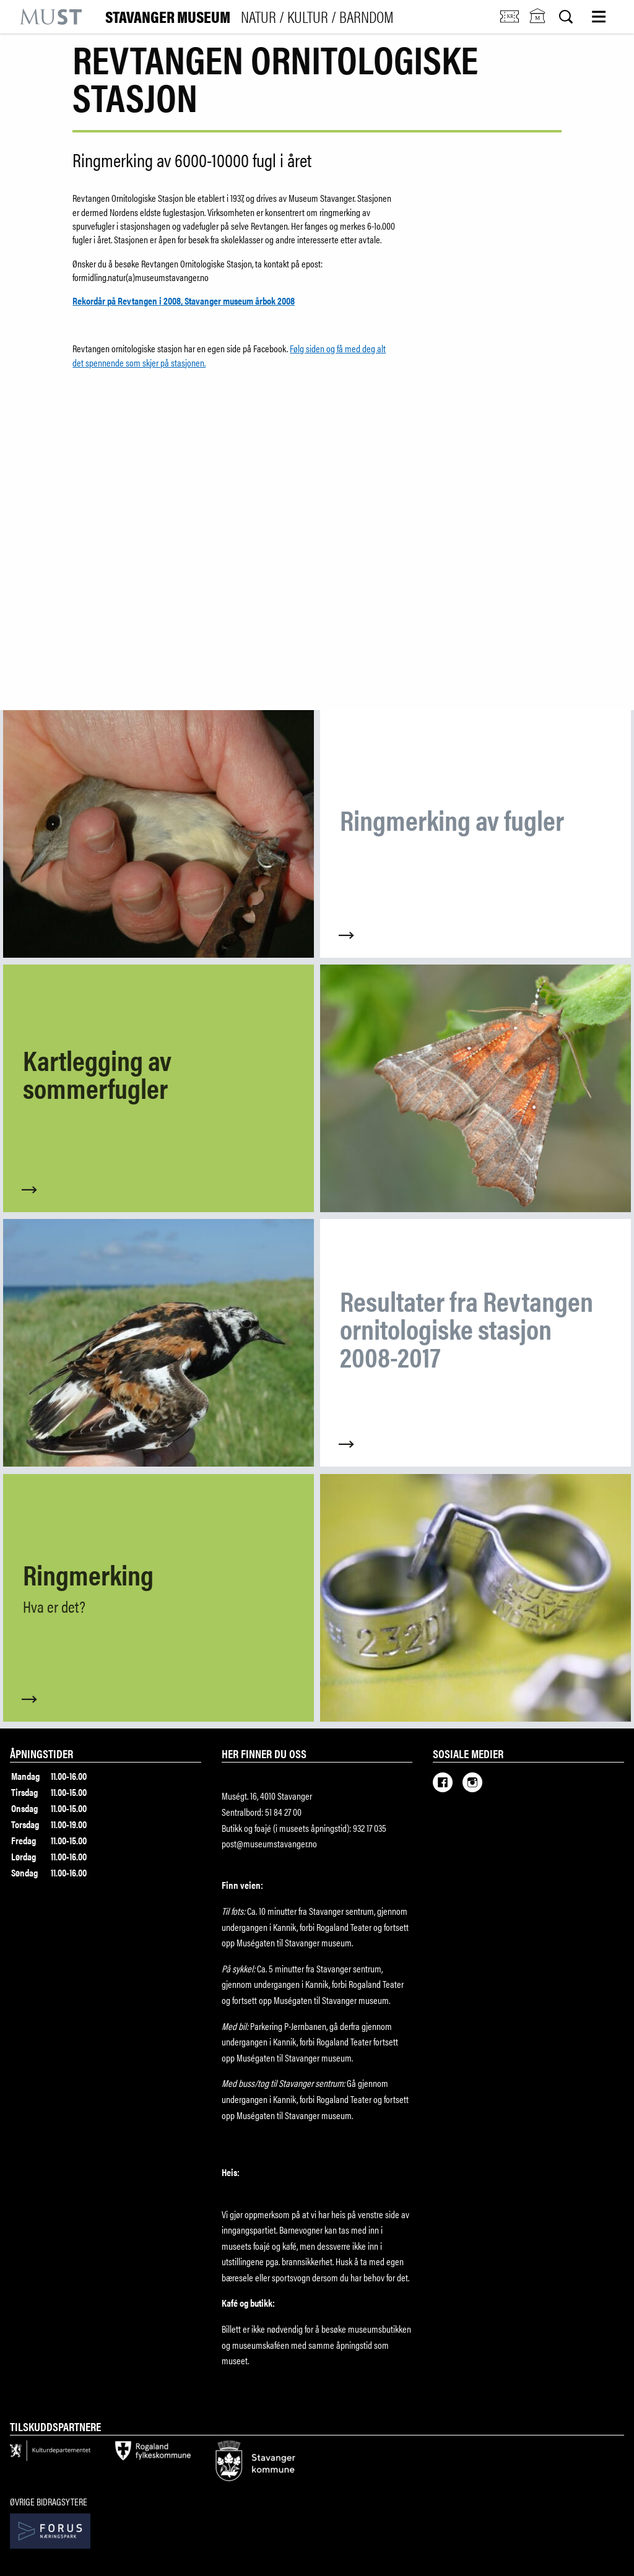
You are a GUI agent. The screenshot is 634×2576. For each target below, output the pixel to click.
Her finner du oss (264, 1753)
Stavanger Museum (249, 17)
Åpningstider (41, 1753)
